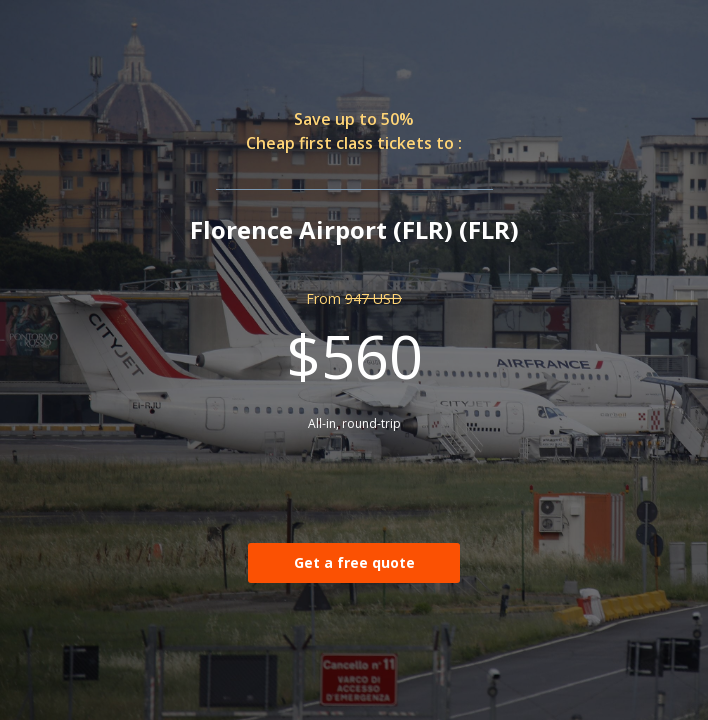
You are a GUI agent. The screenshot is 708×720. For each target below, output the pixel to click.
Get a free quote (354, 562)
